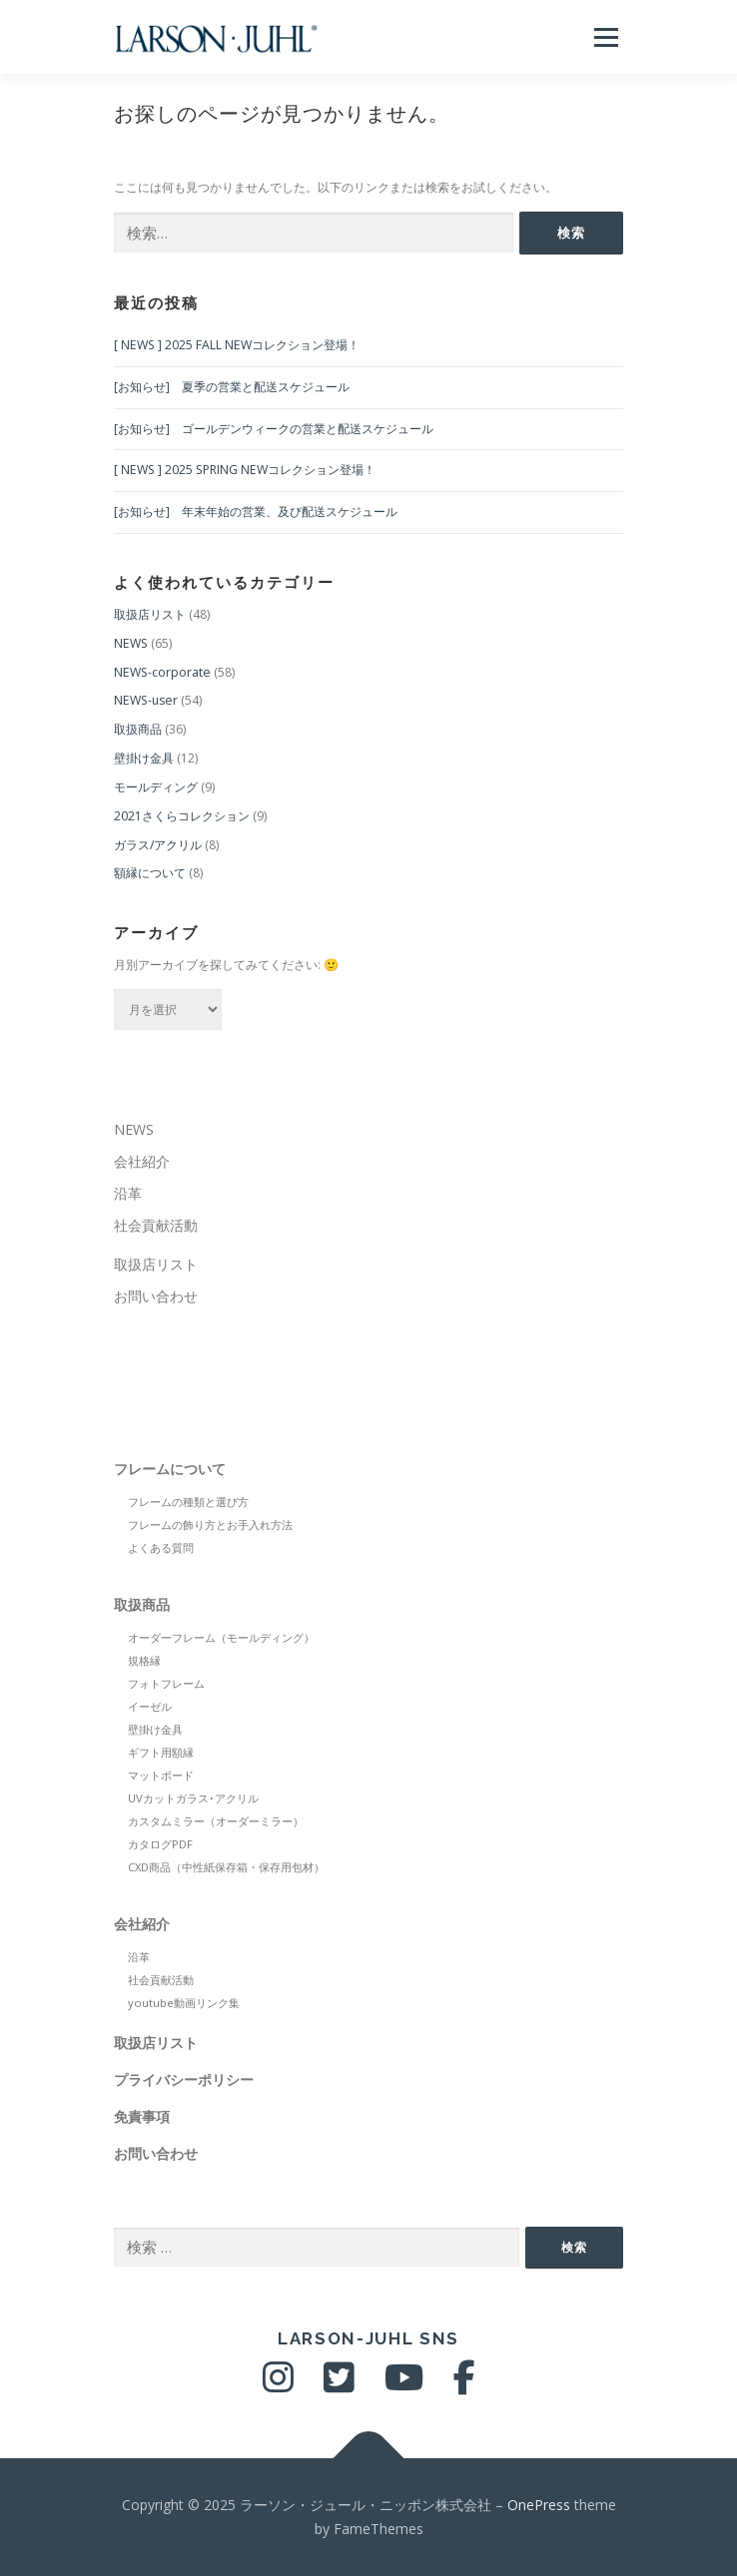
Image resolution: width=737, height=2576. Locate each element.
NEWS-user (146, 700)
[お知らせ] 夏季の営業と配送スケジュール (232, 386)
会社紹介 (142, 1161)
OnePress (538, 2504)
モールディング (156, 786)
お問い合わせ (156, 1296)
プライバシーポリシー (184, 2079)
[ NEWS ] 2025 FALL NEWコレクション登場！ (237, 344)
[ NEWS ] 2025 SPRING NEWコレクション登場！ (244, 469)
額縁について (150, 872)
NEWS (131, 643)
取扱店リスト (150, 614)
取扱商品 (138, 729)
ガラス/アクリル (158, 844)
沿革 (128, 1193)
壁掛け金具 (144, 758)
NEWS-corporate (162, 672)
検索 (574, 2247)
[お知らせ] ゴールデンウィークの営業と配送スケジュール (273, 428)
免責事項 (142, 2116)
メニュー (605, 37)
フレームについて (170, 1468)
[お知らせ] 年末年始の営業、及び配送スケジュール (255, 511)
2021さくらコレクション (182, 815)
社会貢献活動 (156, 1225)
